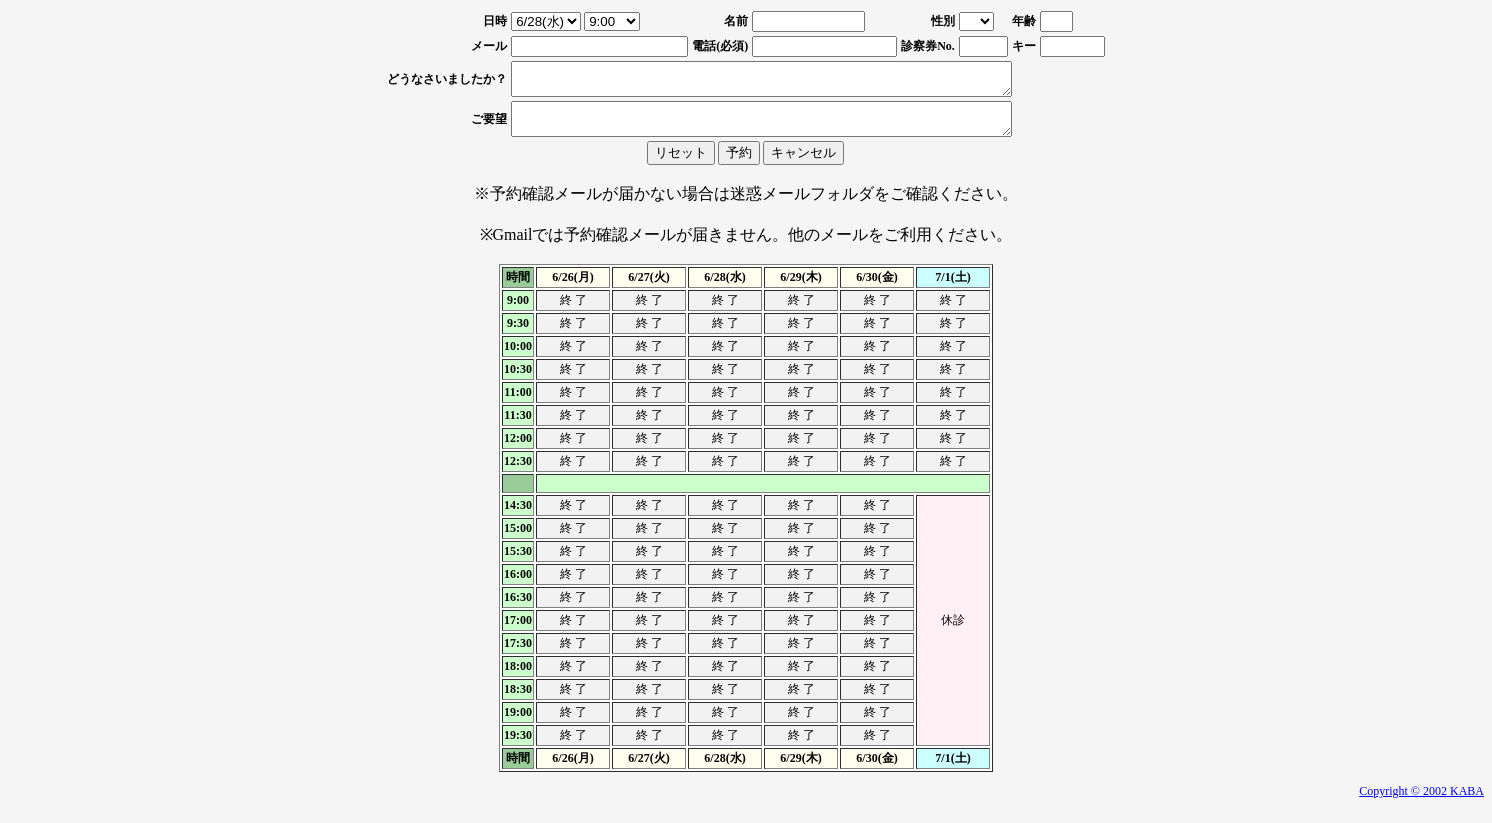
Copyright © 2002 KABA (1421, 803)
